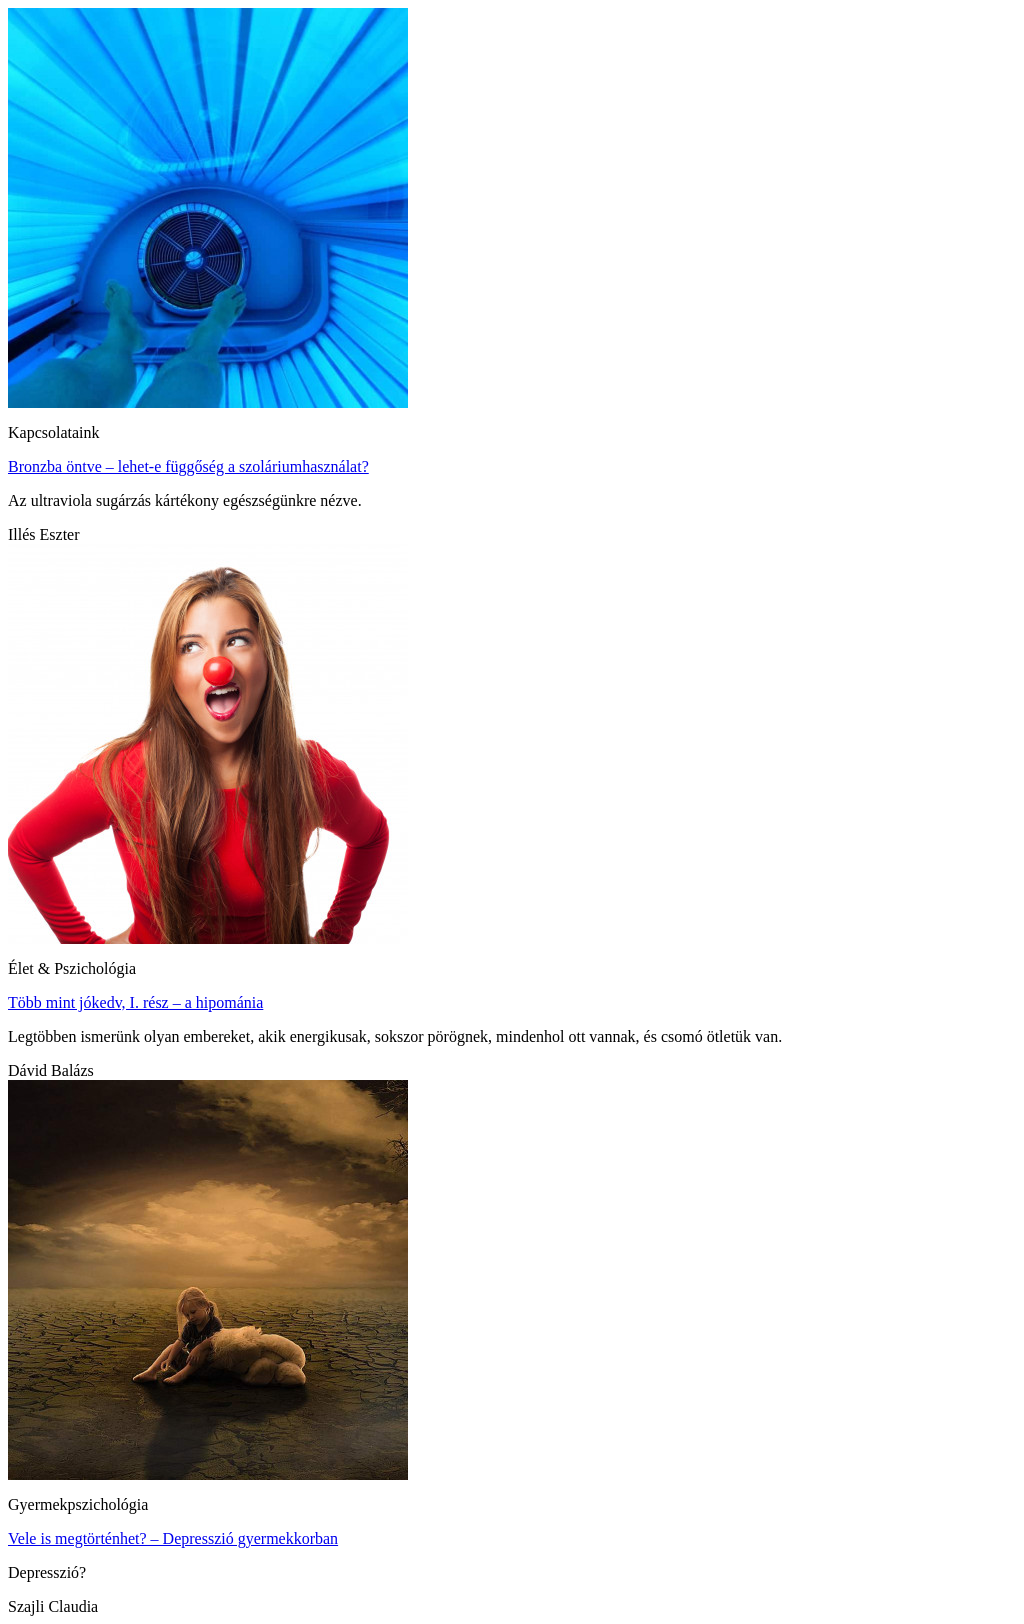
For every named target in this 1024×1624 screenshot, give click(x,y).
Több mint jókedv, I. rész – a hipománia (135, 1002)
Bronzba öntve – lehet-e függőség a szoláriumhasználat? (188, 466)
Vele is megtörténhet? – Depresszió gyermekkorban (173, 1538)
